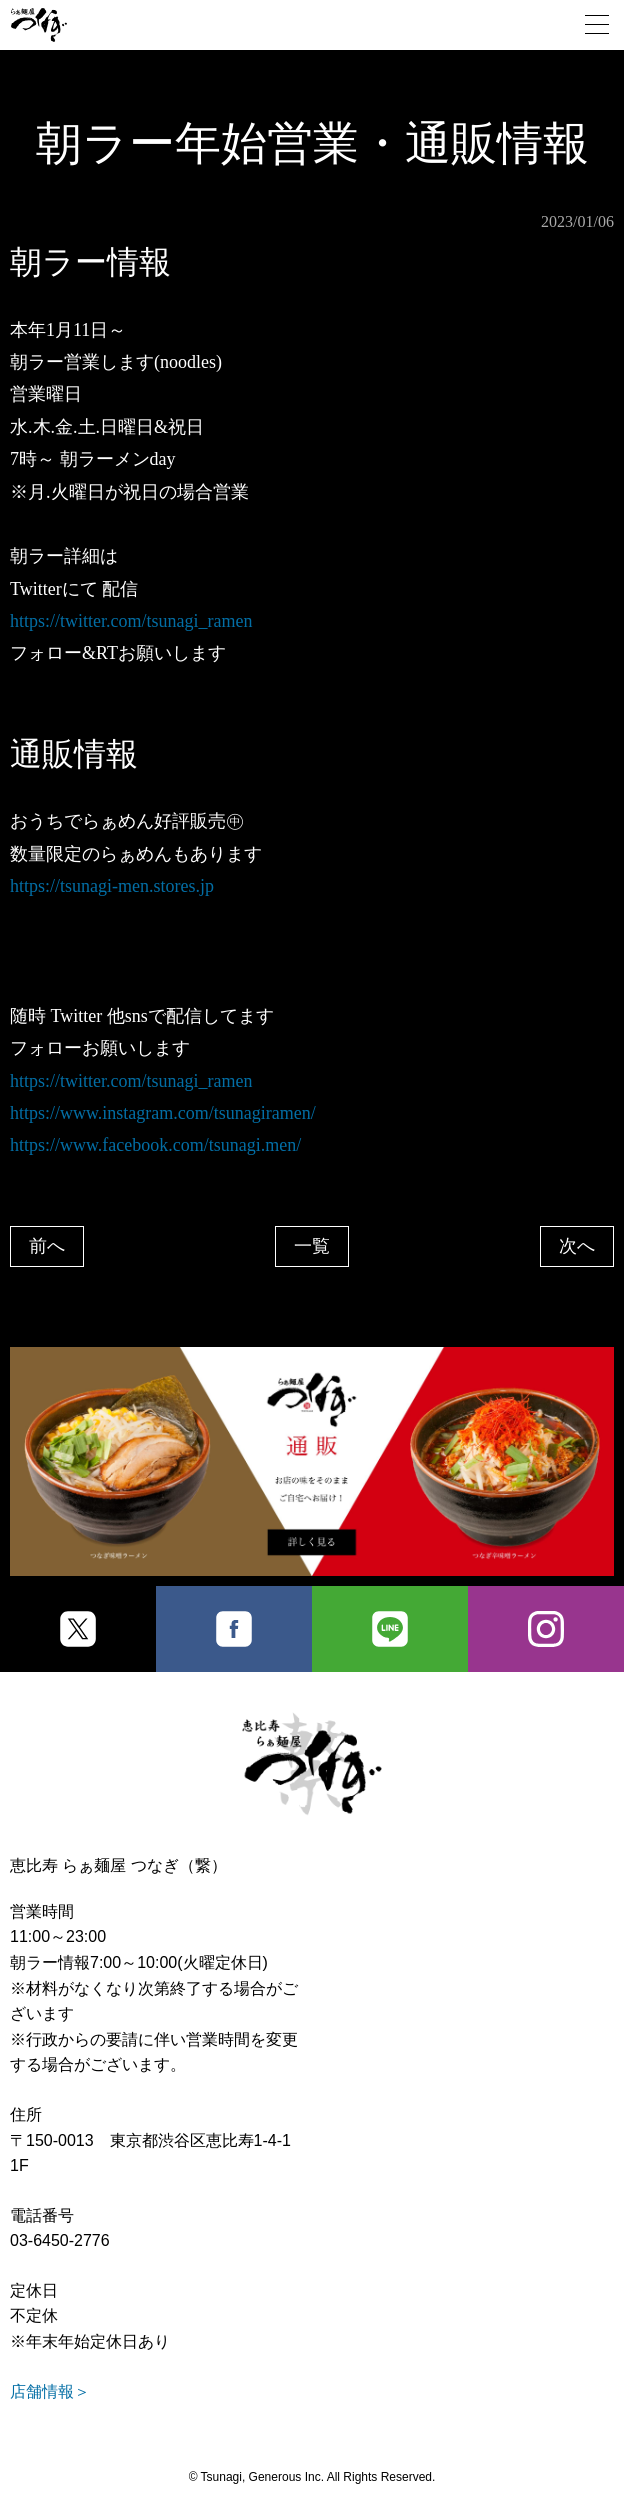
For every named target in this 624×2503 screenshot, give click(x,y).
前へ (47, 1246)
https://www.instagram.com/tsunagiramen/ (163, 1113)
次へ (577, 1246)
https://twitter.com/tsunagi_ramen (131, 621)
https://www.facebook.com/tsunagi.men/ (155, 1145)
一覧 (312, 1246)
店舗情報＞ (50, 2391)
